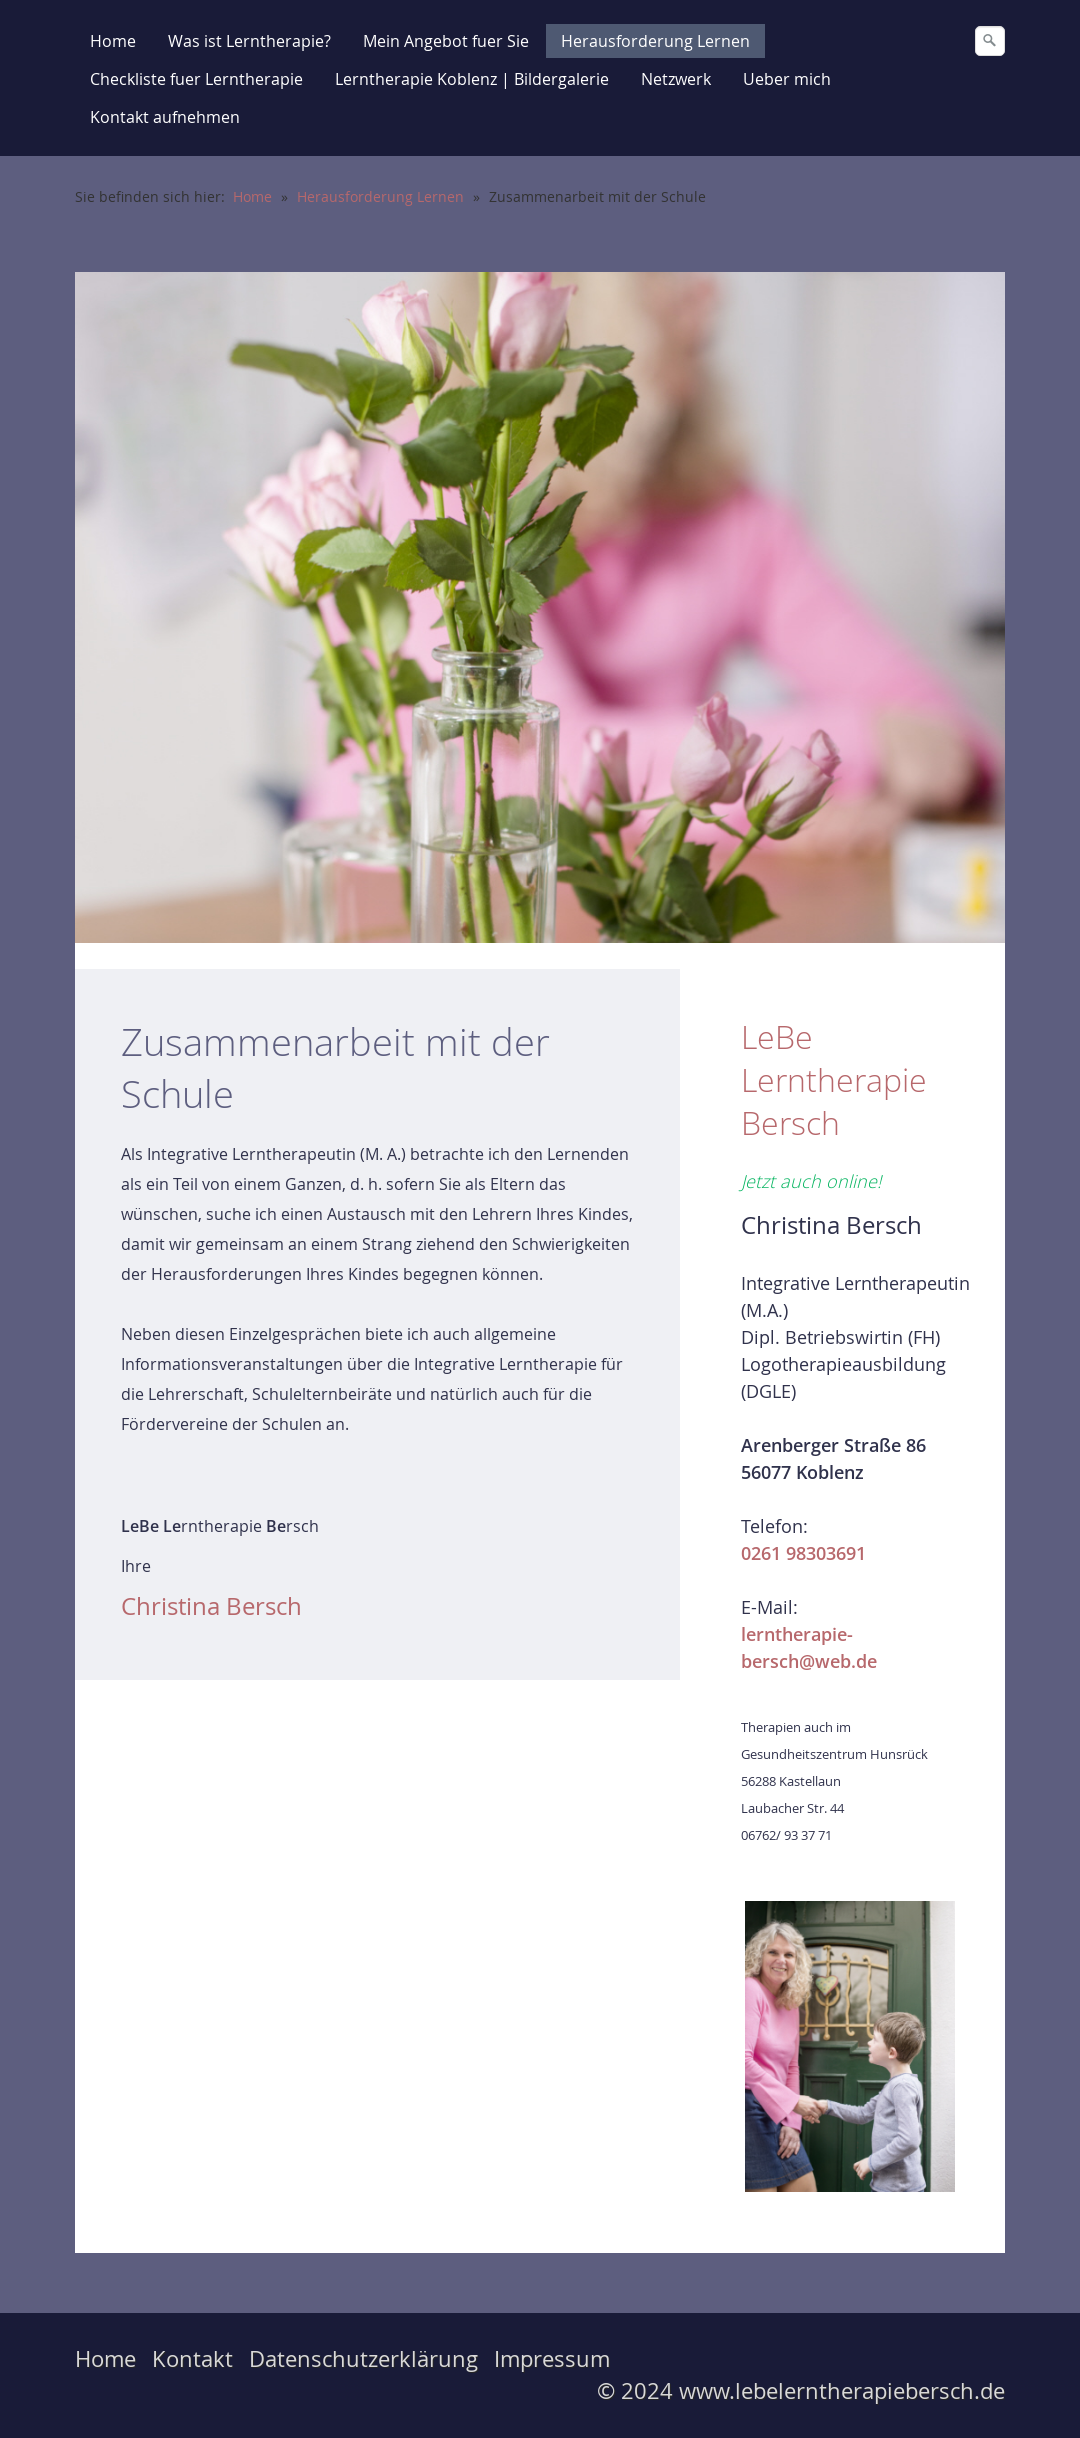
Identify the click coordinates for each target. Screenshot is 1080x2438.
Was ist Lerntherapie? (249, 41)
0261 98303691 (803, 1553)
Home (113, 41)
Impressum (552, 2358)
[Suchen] (990, 41)
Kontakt (192, 2358)
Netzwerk (676, 79)
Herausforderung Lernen (655, 41)
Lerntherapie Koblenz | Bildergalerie (472, 79)
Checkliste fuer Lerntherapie (196, 79)
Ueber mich (787, 79)
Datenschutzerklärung (363, 2358)
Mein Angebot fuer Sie (446, 41)
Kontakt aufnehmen (165, 117)
